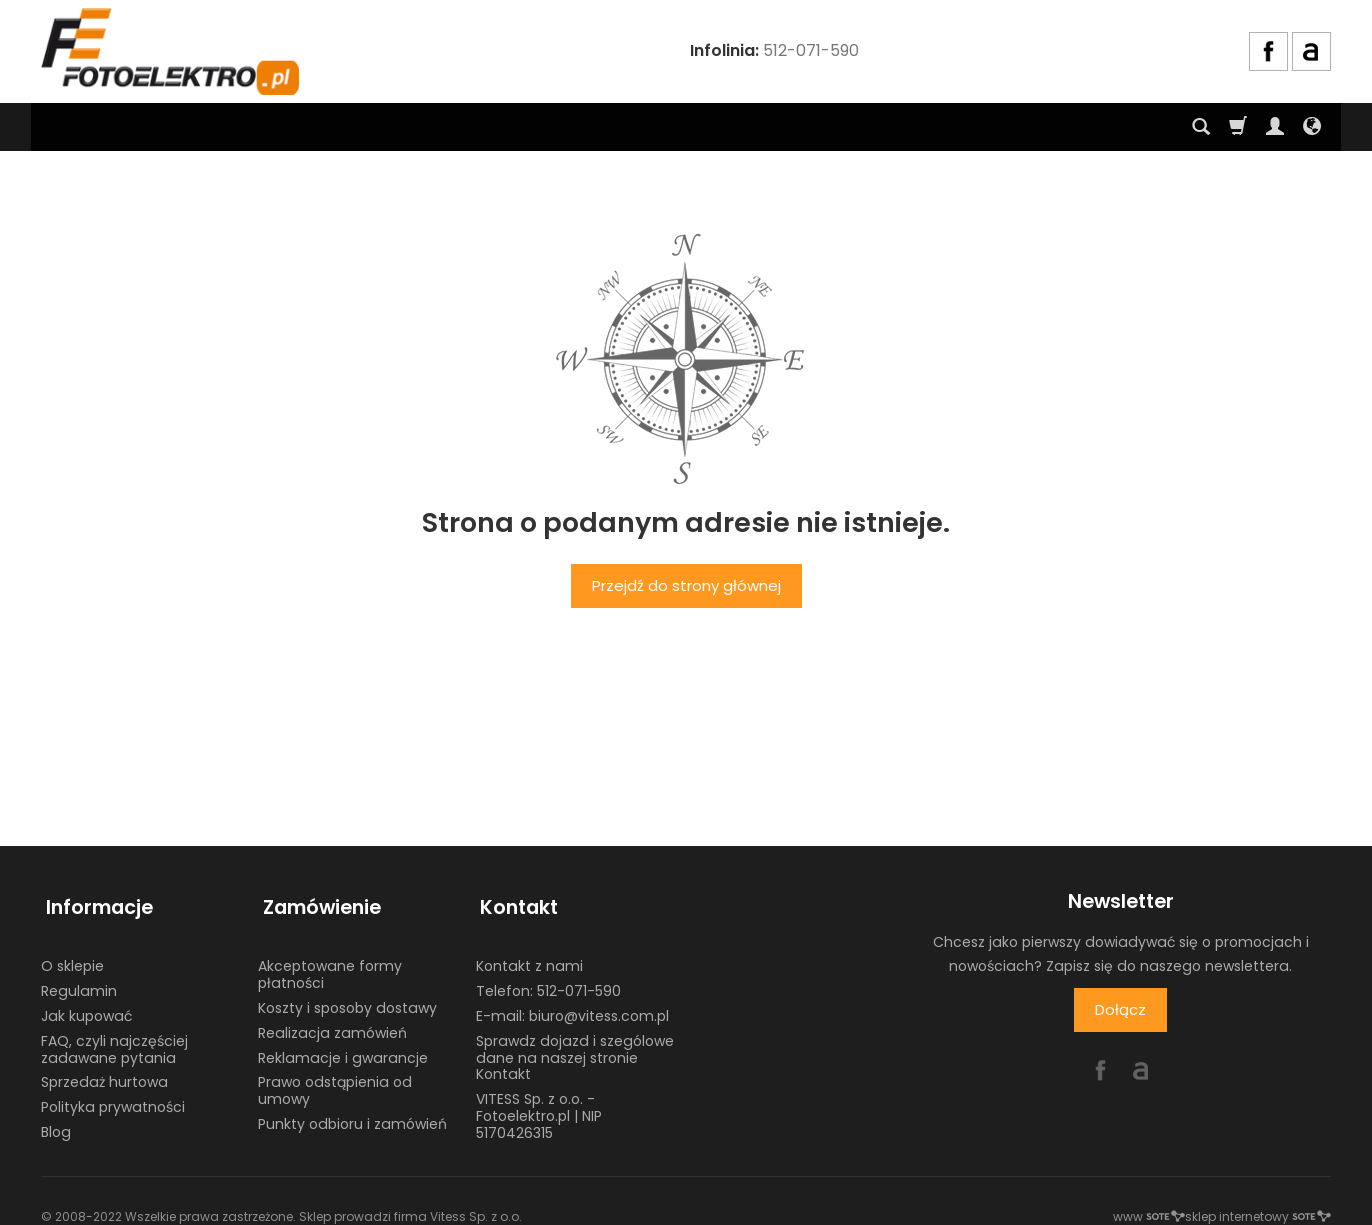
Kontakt (515, 901)
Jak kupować (86, 1004)
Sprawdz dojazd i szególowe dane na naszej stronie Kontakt (575, 1046)
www (1149, 1204)
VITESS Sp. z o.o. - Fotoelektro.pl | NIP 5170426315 (539, 1105)
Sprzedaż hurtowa (104, 1071)
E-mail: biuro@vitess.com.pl (572, 1004)
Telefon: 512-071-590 (548, 980)
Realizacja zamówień (332, 1021)
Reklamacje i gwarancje (343, 1046)
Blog (56, 1120)
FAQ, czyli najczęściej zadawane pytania (114, 1037)
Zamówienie (317, 901)
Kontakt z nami (529, 955)
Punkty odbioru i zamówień (352, 1112)
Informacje (94, 901)
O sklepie (72, 955)
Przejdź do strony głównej (686, 585)
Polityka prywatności (113, 1096)
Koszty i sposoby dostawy (347, 996)
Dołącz (1120, 1009)
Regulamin (79, 980)
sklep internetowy (1258, 1204)
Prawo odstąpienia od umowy (335, 1079)
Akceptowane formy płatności (330, 963)
